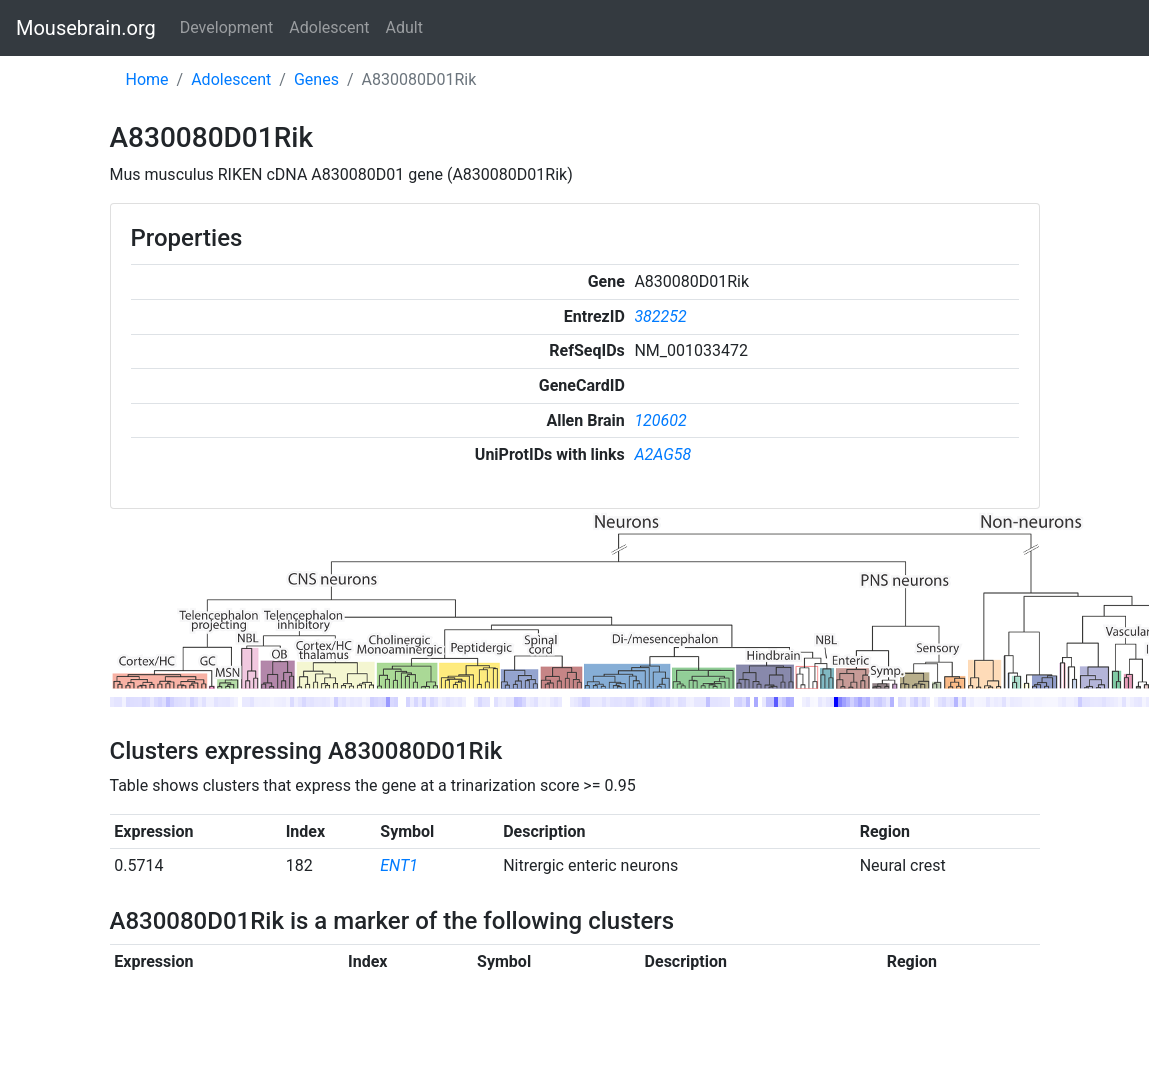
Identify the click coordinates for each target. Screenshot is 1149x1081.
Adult (404, 27)
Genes (316, 79)
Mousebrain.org (86, 28)
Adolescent (329, 27)
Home (147, 79)
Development (227, 27)
